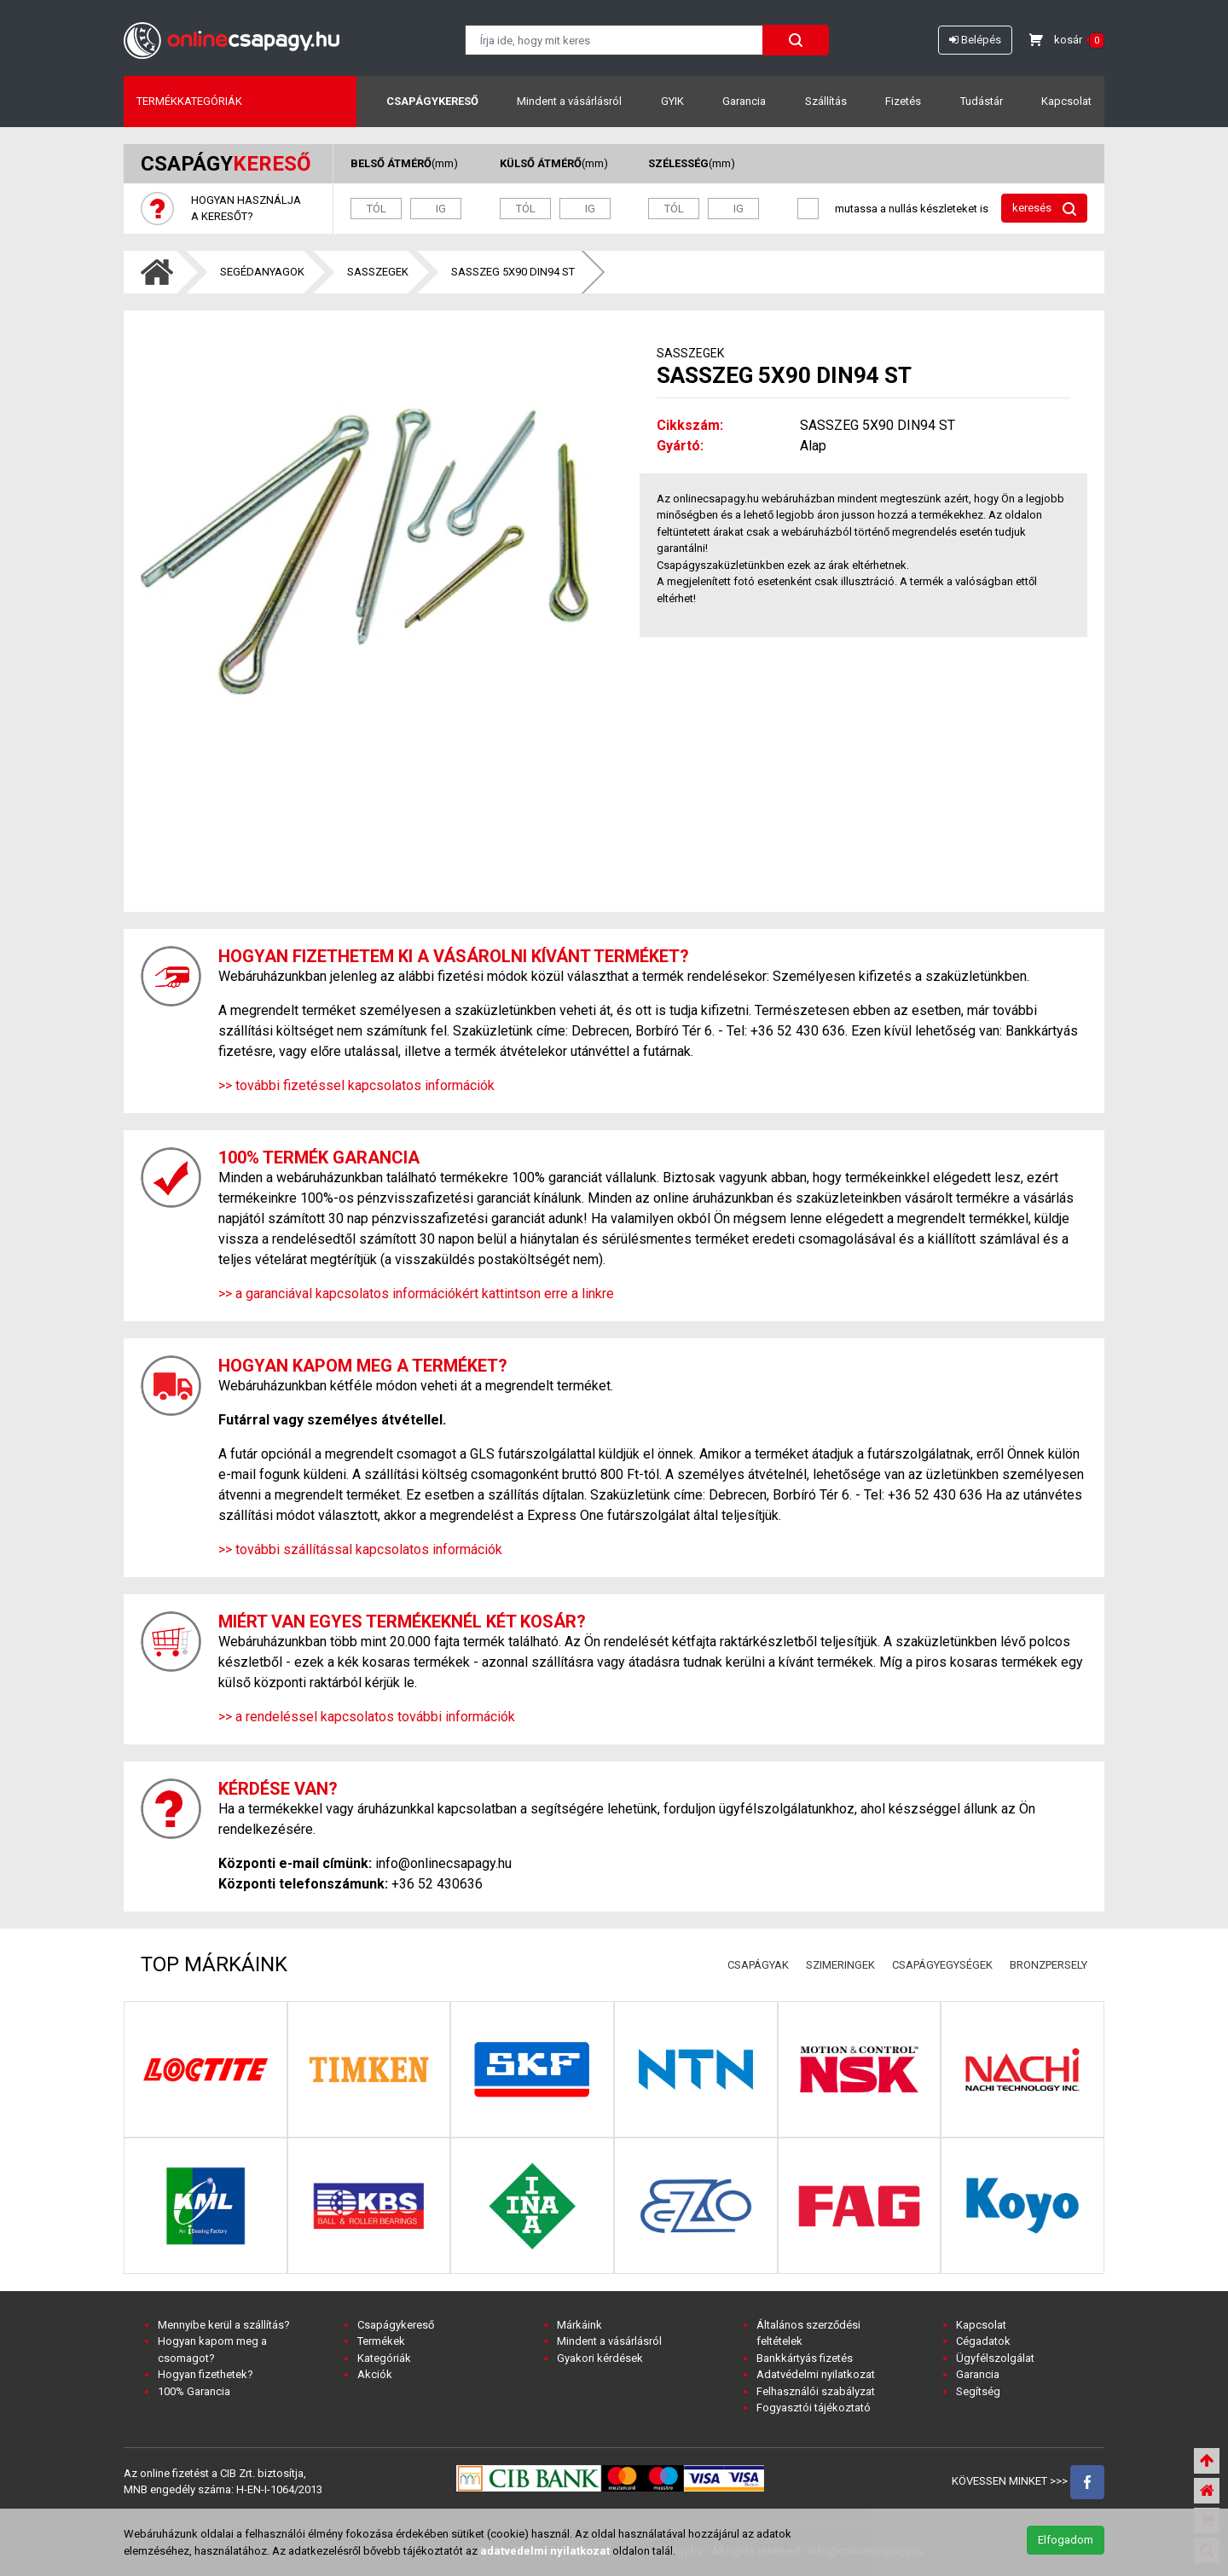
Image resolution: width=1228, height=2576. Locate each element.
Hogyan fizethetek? (205, 2374)
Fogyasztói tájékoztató (813, 2407)
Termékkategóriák (189, 101)
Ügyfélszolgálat (995, 2358)
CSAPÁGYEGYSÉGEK (942, 1964)
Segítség (978, 2391)
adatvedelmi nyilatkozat (545, 2550)
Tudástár (981, 101)
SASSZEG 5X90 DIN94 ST (513, 271)
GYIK (672, 101)
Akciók (374, 2374)
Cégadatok (983, 2341)
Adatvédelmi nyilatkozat (815, 2374)
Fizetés (903, 101)
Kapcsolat (1066, 101)
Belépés (975, 39)
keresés (1044, 208)
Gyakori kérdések (600, 2358)
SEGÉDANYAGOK (262, 271)
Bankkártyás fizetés (804, 2358)
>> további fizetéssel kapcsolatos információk (356, 1085)
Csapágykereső (432, 101)
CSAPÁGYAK (758, 1964)
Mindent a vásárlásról (569, 101)
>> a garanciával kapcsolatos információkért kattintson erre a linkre (416, 1293)
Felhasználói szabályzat (815, 2391)
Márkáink (579, 2324)
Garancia (744, 101)
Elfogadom (1065, 2539)
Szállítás (826, 101)
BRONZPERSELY (1048, 1964)
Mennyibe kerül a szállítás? (224, 2324)
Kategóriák (384, 2358)
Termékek (381, 2341)
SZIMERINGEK (840, 1964)
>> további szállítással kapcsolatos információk (360, 1549)
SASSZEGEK (377, 271)
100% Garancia (194, 2391)
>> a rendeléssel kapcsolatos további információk (366, 1717)
